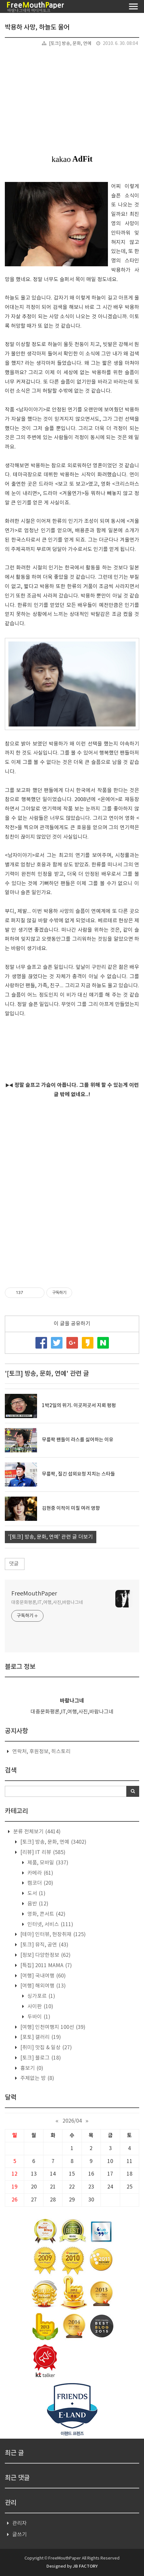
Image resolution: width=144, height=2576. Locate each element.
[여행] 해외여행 (42, 1986)
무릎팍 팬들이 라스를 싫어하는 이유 (77, 1440)
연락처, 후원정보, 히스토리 (41, 1751)
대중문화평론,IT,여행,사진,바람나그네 (47, 1602)
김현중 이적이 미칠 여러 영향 (71, 1508)
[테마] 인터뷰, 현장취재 (52, 1934)
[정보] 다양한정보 (45, 1955)
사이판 (39, 2006)
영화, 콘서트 (45, 1914)
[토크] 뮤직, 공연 (43, 1945)
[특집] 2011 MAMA (45, 1965)
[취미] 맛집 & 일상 (45, 2048)
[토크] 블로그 (40, 2058)
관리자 (19, 2523)
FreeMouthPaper (34, 1593)
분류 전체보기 (36, 1832)
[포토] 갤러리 (40, 2037)
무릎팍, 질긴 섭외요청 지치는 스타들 (78, 1474)
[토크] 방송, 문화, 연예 (70, 43)
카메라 (39, 1873)
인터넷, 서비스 (49, 1924)
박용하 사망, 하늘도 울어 (37, 27)
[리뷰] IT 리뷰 (42, 1852)
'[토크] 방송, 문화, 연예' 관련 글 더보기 (50, 1537)
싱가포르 (40, 1996)
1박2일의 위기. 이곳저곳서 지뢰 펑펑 (79, 1405)
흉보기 (31, 2068)
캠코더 (39, 1883)
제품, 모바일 (47, 1863)
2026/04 (72, 2121)
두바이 (38, 2017)
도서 (35, 1893)
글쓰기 (19, 2535)
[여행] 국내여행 (42, 1976)
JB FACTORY (85, 2566)
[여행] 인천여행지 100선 (52, 2027)
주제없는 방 (36, 2078)
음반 (37, 1904)
